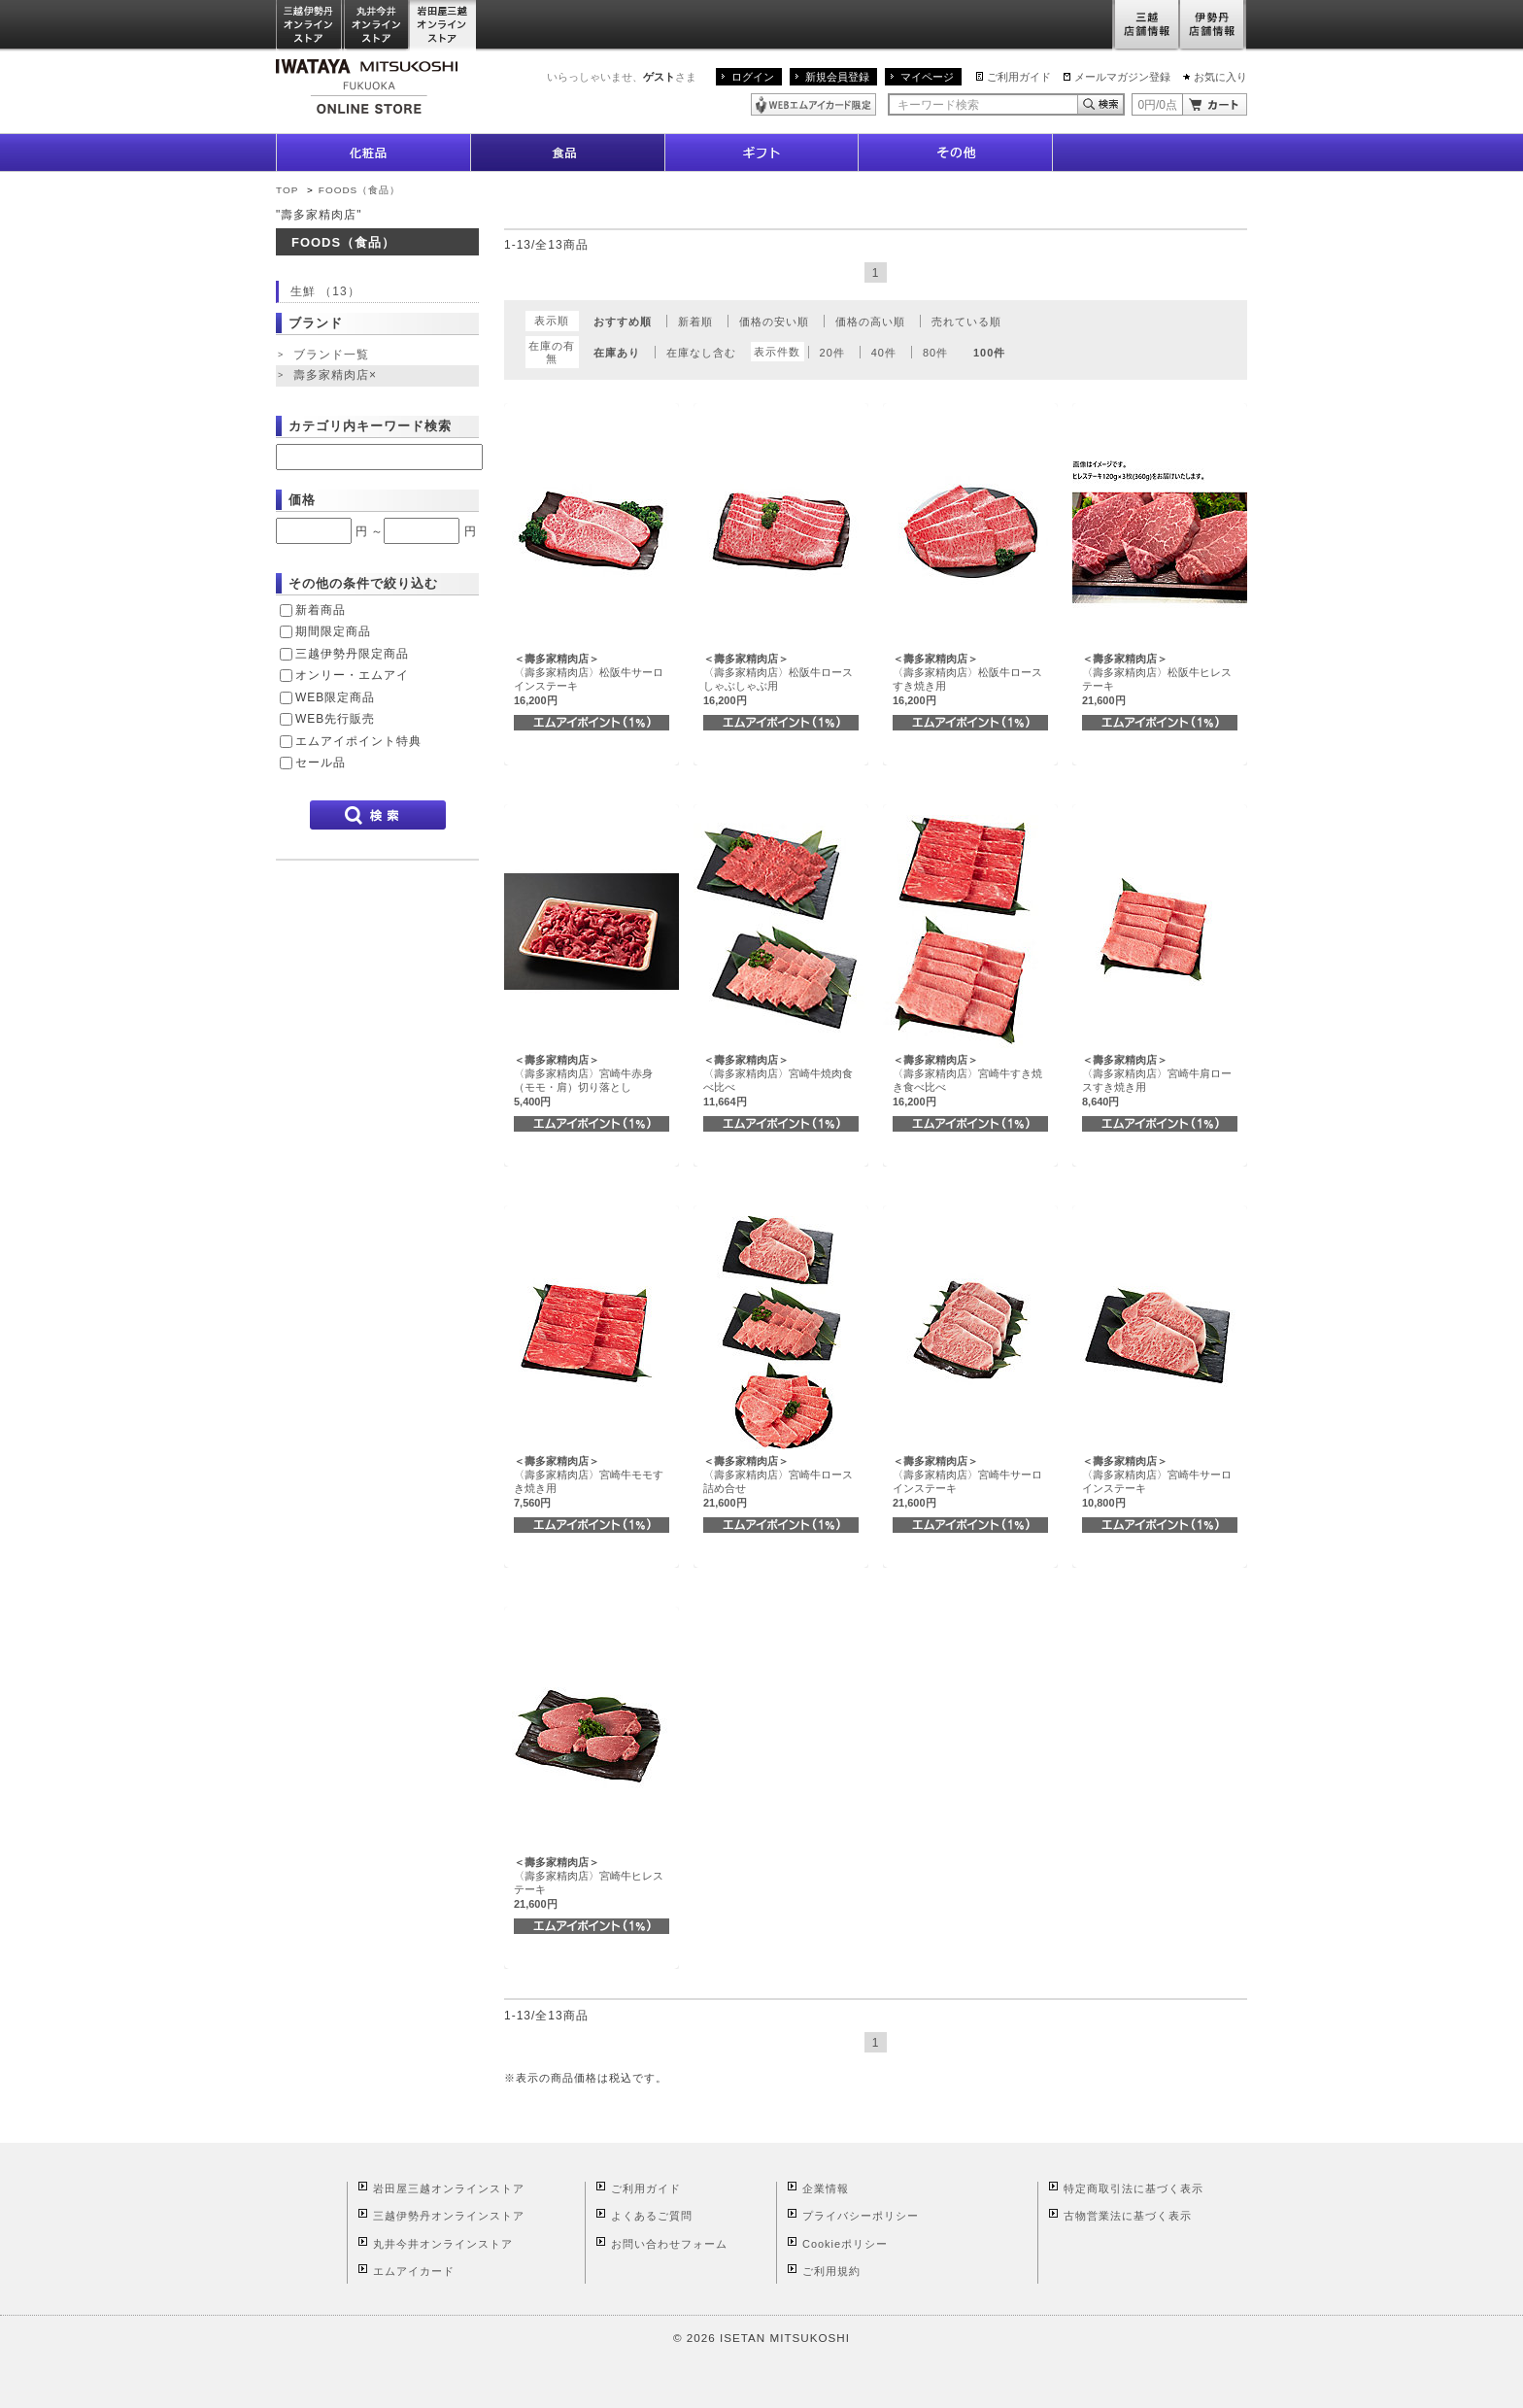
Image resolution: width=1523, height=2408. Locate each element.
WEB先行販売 (335, 719)
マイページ (927, 77)
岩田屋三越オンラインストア (443, 25)
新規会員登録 (837, 77)
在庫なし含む (701, 352)
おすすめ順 (622, 321)
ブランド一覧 (331, 354)
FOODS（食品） (359, 190)
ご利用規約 (831, 2271)
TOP (287, 190)
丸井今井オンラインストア (377, 25)
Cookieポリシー (845, 2244)
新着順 (695, 321)
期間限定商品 (333, 631)
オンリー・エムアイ (352, 675)
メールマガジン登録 (1122, 77)
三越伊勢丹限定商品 (352, 654)
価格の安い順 (774, 321)
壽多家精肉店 (337, 376)
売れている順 (966, 321)
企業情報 (825, 2188)
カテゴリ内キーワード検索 (370, 426)
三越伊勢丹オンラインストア (310, 25)
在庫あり (616, 352)
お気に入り (1220, 77)
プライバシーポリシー (860, 2215)
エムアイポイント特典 (358, 741)
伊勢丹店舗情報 (1213, 25)
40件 (884, 352)
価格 (302, 499)
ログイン (752, 77)
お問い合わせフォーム (669, 2244)
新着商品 (320, 610)
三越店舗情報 (1145, 25)
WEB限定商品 (335, 697)
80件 (935, 352)
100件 (989, 352)
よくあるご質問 (652, 2215)
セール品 (320, 762)
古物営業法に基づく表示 (1128, 2215)
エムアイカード (414, 2271)
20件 (832, 352)
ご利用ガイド (1019, 77)
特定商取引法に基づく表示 (1133, 2188)
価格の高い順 (870, 321)
